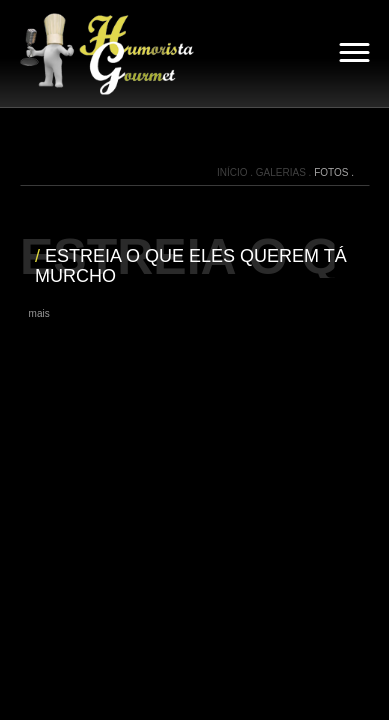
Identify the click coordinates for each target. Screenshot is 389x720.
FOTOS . (334, 172)
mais (39, 313)
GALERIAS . (285, 172)
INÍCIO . (236, 172)
